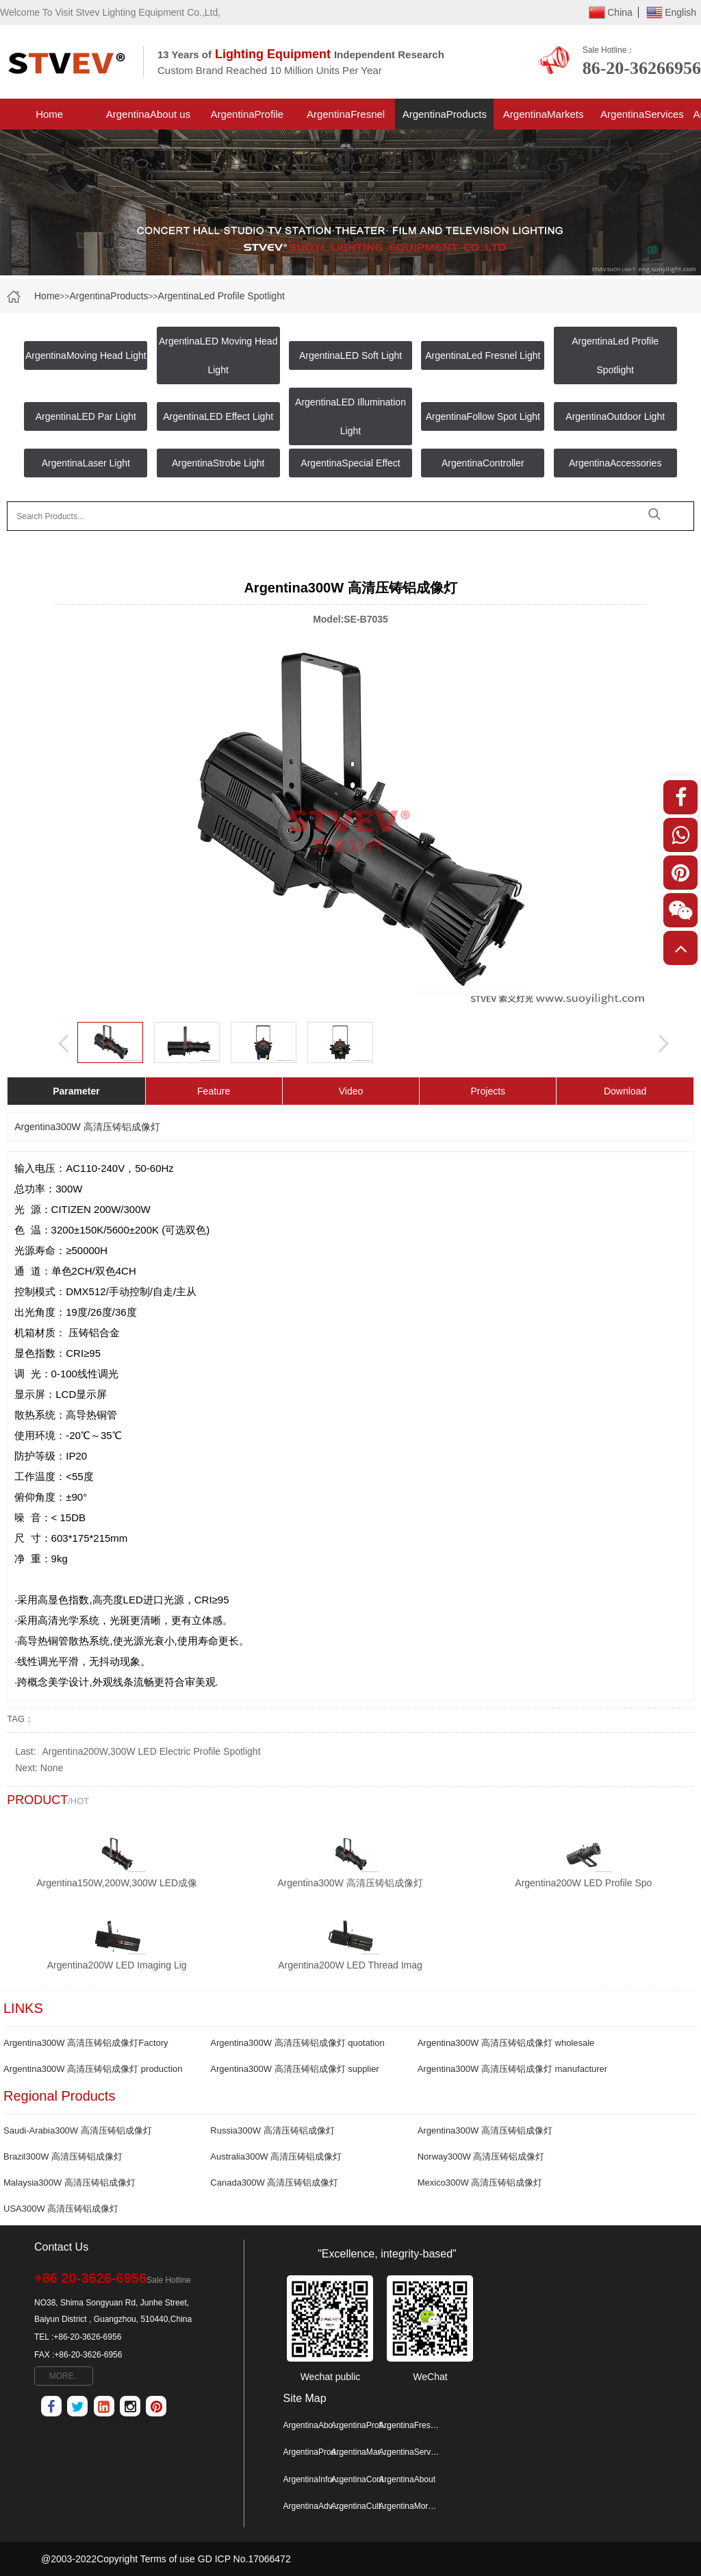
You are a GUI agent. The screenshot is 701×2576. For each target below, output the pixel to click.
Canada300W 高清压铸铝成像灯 (274, 2182)
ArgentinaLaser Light (86, 463)
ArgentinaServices (642, 114)
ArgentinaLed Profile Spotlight (221, 295)
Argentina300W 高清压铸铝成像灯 (485, 2130)
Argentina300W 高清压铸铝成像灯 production (93, 2069)
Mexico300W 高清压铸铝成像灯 (480, 2182)
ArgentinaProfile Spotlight (246, 118)
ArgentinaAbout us (148, 114)
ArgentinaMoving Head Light (85, 355)
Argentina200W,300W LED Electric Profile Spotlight (151, 1751)
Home (49, 114)
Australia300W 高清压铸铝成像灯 (276, 2156)
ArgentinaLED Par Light (86, 416)
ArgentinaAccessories (615, 463)
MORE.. (64, 2376)
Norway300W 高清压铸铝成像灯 (481, 2156)
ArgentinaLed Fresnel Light (482, 355)
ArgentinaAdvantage (314, 2506)
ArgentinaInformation (314, 2479)
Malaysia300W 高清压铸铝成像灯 (69, 2182)
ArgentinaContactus (361, 2479)
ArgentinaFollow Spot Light (483, 416)
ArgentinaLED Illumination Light (350, 416)
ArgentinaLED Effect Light (218, 416)
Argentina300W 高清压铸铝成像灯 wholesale (506, 2043)
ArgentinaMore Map (409, 2506)
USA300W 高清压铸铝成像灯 (60, 2208)
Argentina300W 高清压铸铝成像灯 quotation (297, 2043)
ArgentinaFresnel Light (346, 118)
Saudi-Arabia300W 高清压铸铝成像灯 (77, 2130)
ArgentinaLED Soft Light (350, 355)
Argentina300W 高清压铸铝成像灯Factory (85, 2043)
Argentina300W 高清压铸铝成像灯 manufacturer (512, 2069)
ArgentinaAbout (407, 2479)
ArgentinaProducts (445, 114)
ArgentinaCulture (361, 2506)
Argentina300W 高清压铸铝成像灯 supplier (294, 2069)
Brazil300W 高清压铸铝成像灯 (63, 2156)
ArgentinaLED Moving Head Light (218, 355)
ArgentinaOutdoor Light (615, 416)
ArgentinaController (483, 463)
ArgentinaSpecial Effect (350, 463)
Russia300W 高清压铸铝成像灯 (272, 2130)
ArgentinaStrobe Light (218, 463)
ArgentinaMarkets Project (543, 118)
